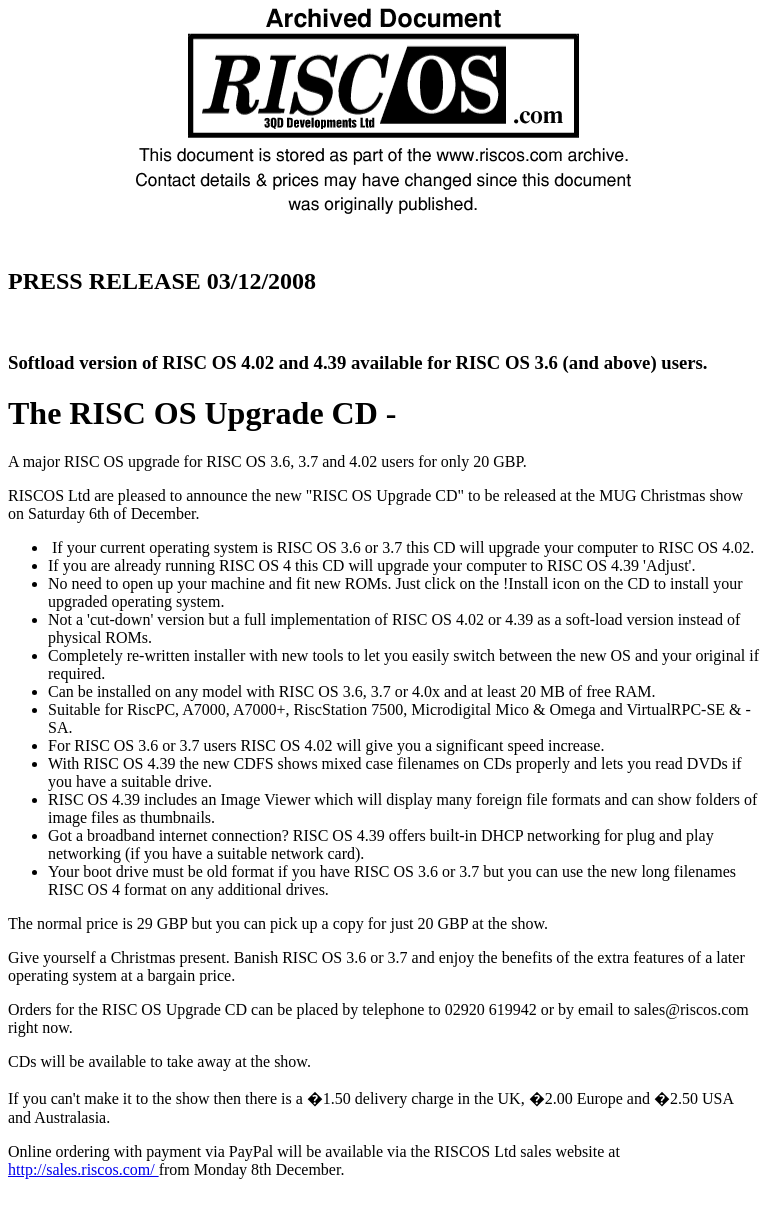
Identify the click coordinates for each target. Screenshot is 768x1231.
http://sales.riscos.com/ (83, 1169)
